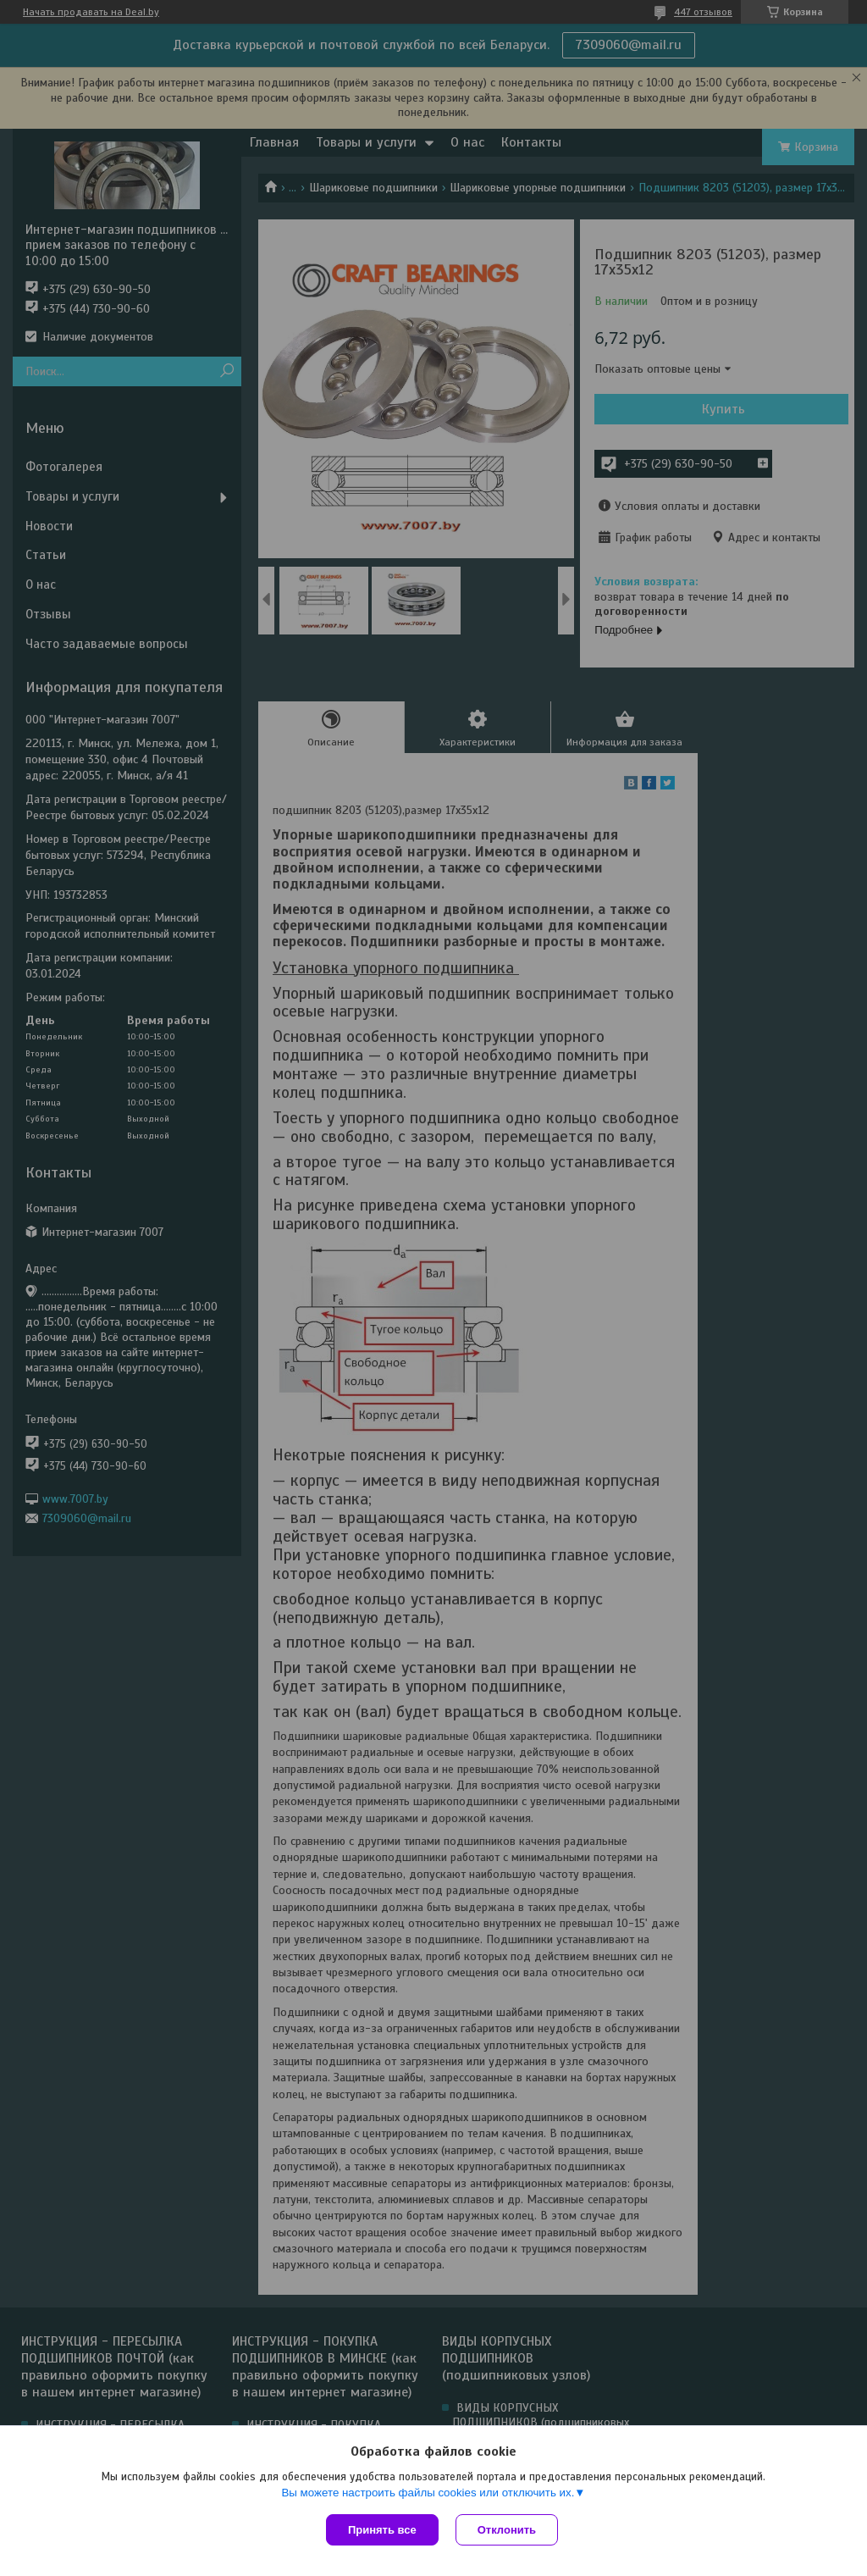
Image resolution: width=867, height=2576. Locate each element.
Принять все (382, 2529)
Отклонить (507, 2529)
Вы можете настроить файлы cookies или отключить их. (427, 2492)
